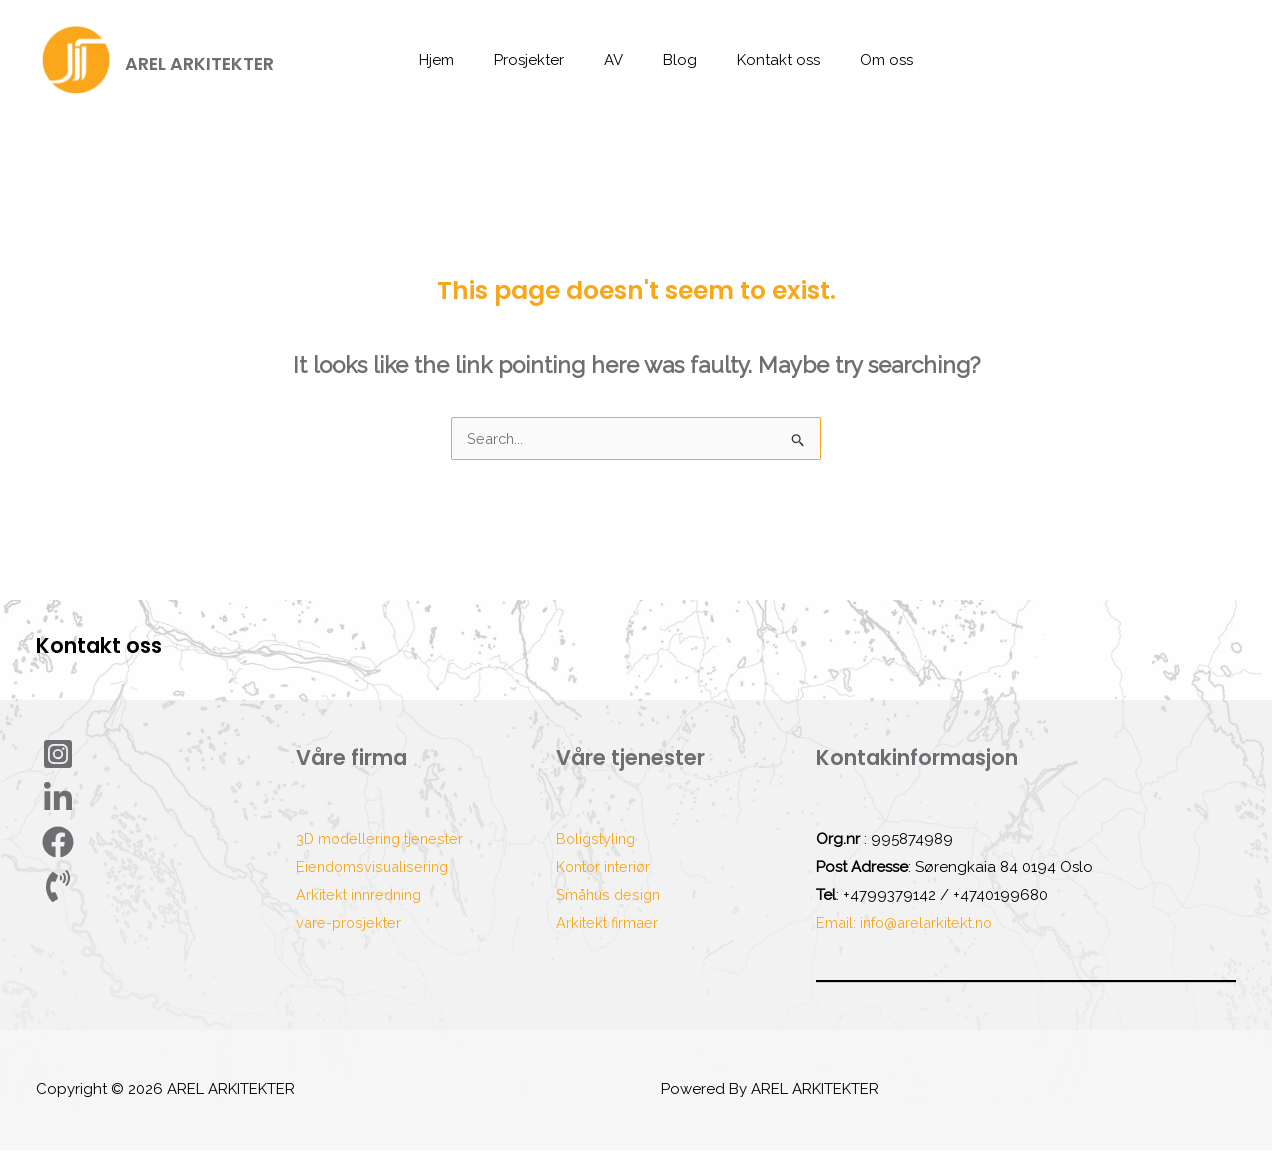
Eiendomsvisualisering (374, 868)
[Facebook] (63, 843)
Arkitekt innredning (362, 896)
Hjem (461, 60)
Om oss (861, 60)
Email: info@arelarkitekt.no (909, 924)
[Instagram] (60, 755)
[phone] (65, 887)
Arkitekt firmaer (609, 924)
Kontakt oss (763, 60)
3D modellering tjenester (383, 840)
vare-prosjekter (350, 924)
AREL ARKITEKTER (199, 63)
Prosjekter (544, 60)
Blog (675, 60)
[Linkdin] (63, 799)
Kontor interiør (606, 868)
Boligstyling (597, 840)
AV (618, 60)
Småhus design (610, 896)
